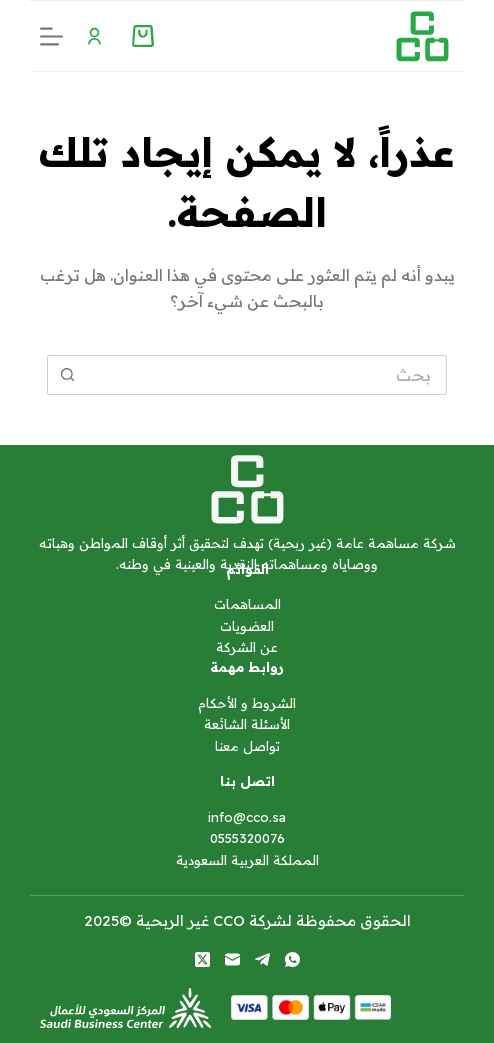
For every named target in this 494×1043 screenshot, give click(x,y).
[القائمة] (51, 36)
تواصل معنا (247, 746)
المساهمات (247, 604)
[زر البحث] (67, 375)
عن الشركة (247, 647)
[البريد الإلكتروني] (232, 959)
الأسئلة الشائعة (247, 724)
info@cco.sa (247, 817)
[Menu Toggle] (94, 36)
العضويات (247, 626)
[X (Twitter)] (202, 959)
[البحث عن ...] (267, 375)
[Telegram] (262, 959)
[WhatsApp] (292, 959)
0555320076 (247, 838)
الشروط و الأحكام (247, 703)
